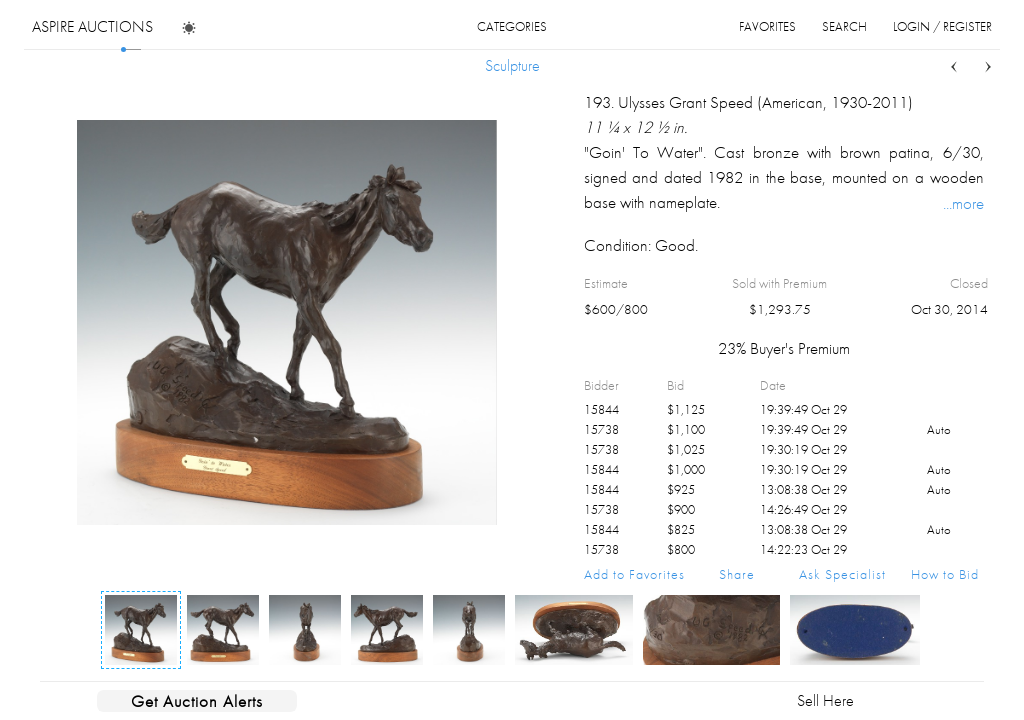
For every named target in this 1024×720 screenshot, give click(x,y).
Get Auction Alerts (197, 701)
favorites (767, 26)
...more (963, 203)
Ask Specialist (842, 574)
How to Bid (945, 574)
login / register (942, 26)
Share (737, 574)
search (844, 26)
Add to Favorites (634, 574)
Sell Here (825, 700)
